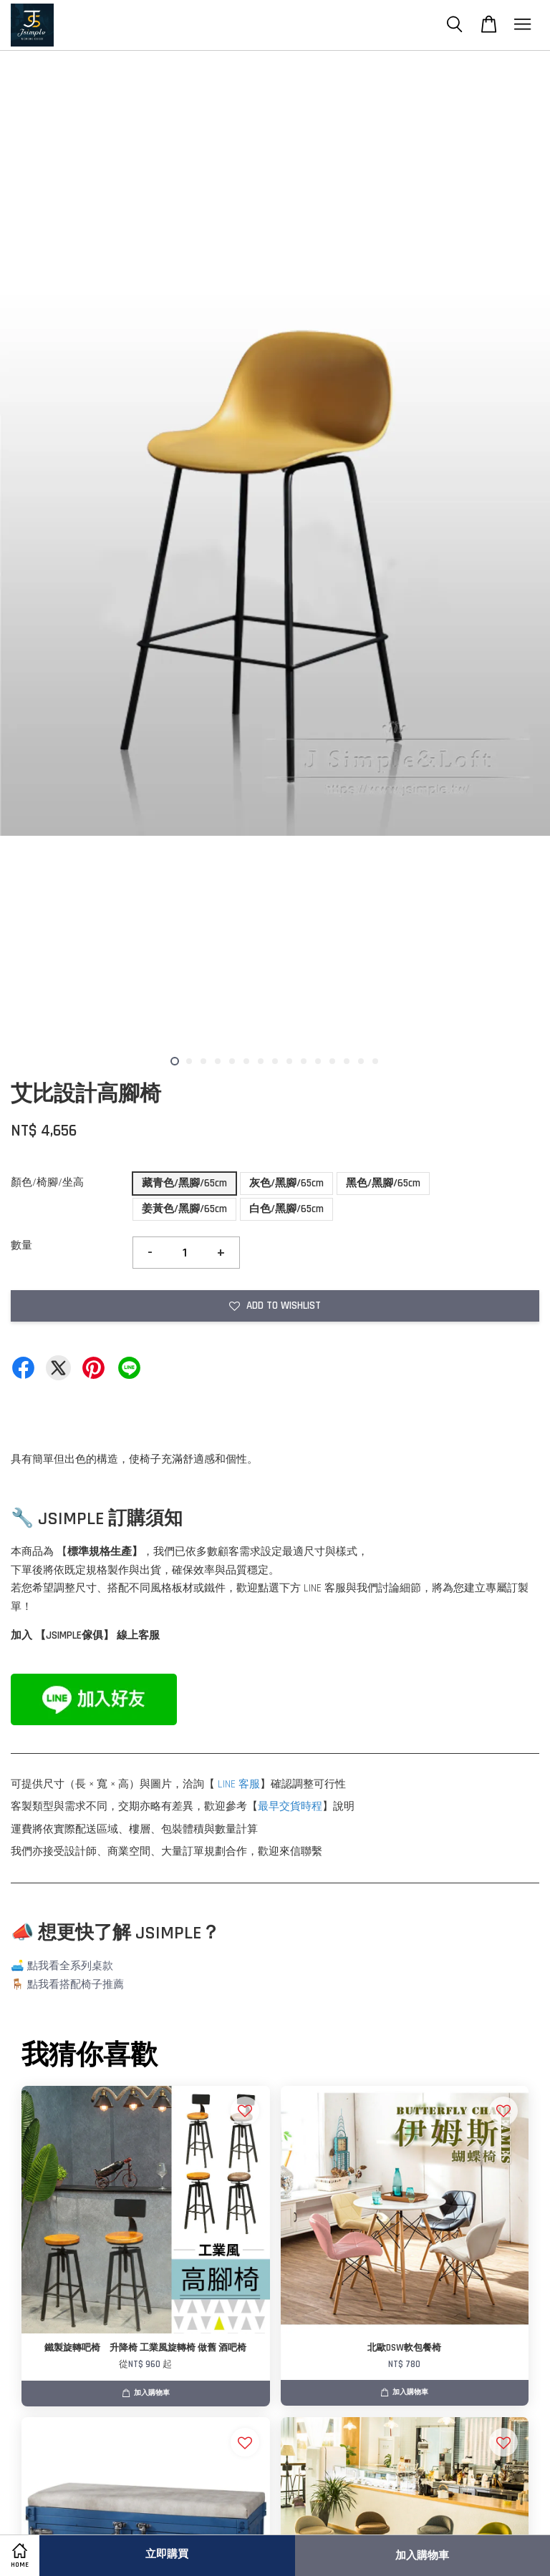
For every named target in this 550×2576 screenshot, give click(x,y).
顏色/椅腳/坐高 (47, 1182)
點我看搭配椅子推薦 (75, 1984)
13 (346, 1061)
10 (303, 1061)
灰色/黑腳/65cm (286, 1183)
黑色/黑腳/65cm (383, 1183)
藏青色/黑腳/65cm (184, 1183)
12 (332, 1061)
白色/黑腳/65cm (286, 1209)
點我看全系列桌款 (70, 1966)
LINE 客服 (239, 1784)
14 (361, 1061)
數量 (21, 1245)
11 (318, 1061)
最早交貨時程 (290, 1806)
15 (375, 1061)
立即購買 (166, 2554)
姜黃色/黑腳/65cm (184, 1209)
